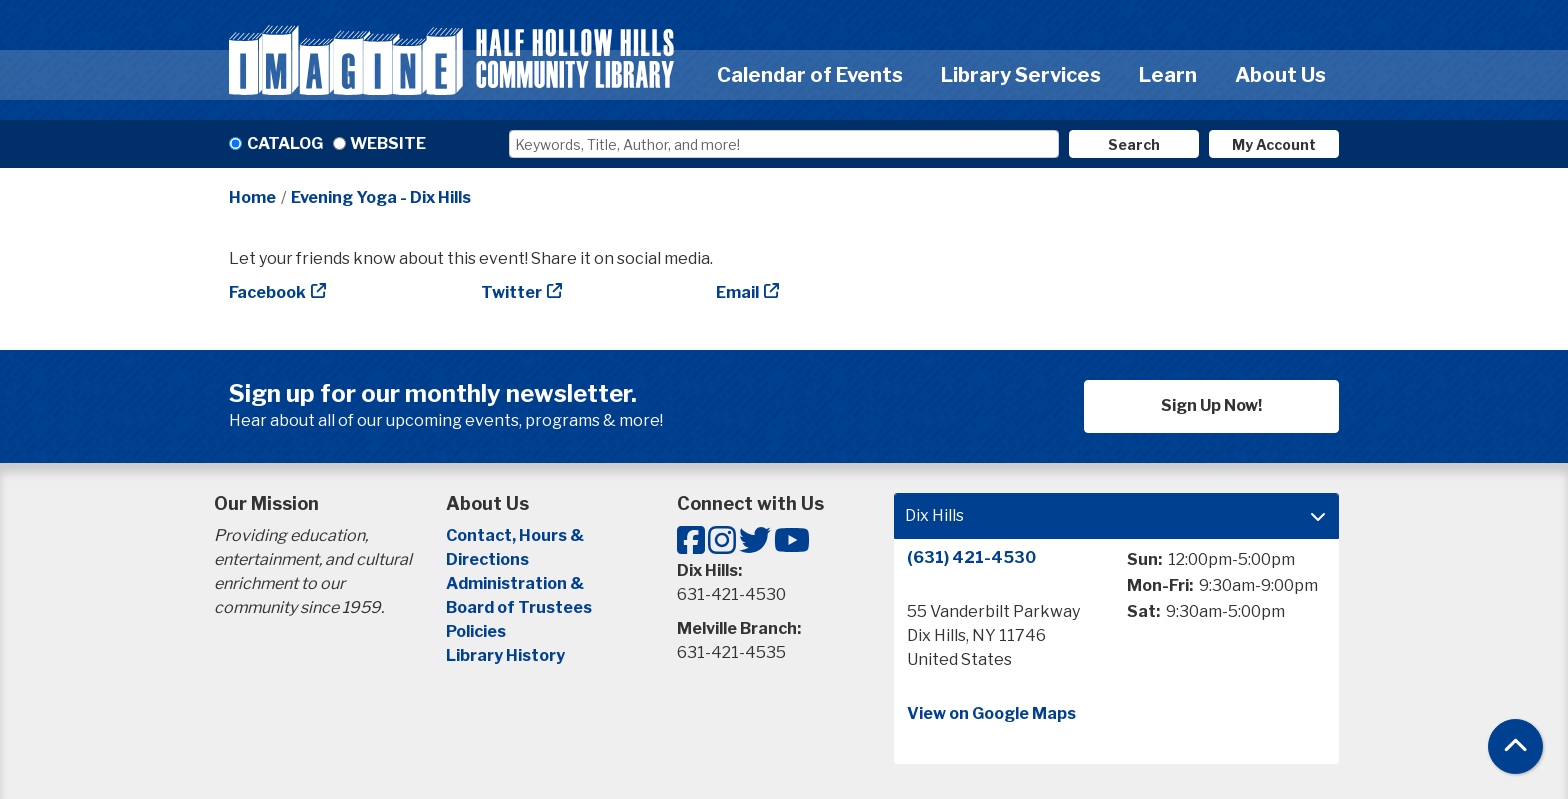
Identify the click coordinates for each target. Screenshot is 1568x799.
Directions (487, 559)
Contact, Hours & (516, 535)
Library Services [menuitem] (1021, 75)
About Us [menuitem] (1280, 75)
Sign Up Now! (1211, 405)
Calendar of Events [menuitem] (810, 75)
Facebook (267, 292)
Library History (505, 655)
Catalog (285, 143)
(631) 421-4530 (971, 557)
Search (1134, 144)
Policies (476, 631)
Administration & (516, 583)
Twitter (511, 292)
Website (388, 143)
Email (737, 292)
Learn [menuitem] (1168, 75)
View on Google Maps (991, 713)
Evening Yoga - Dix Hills (381, 197)
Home (252, 197)
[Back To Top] (1515, 746)
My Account (1274, 144)
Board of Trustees (519, 607)
